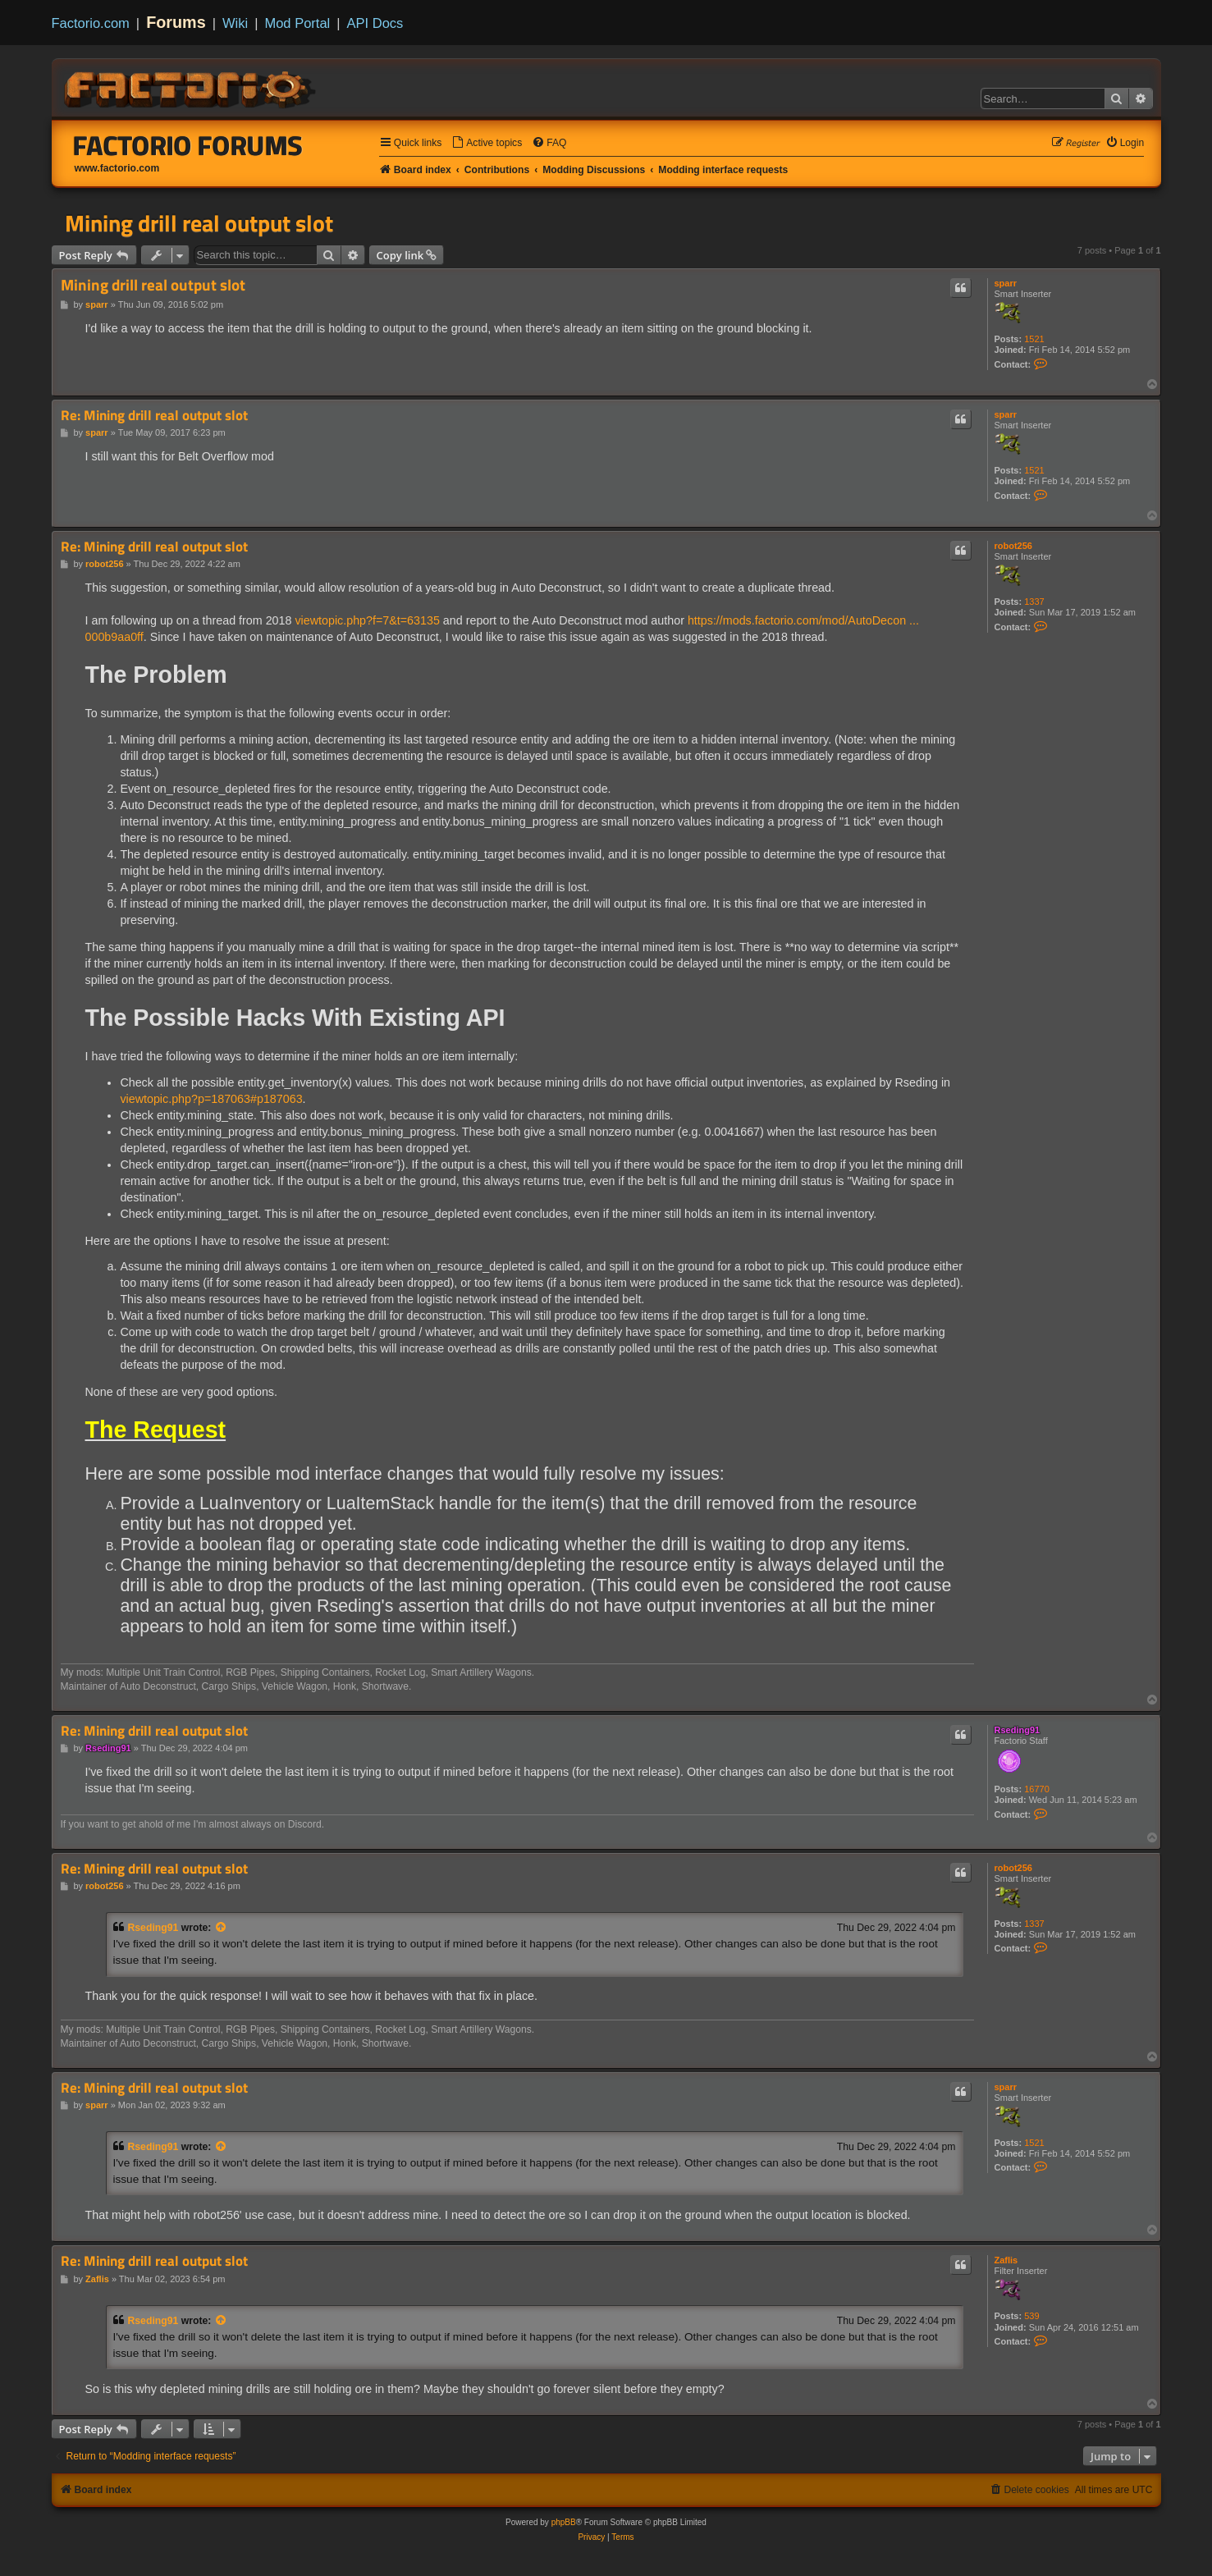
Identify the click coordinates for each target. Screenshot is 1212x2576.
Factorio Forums (188, 145)
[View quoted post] (221, 1927)
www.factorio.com (117, 168)
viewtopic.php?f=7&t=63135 (367, 620)
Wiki (235, 23)
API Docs (375, 23)
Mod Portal (297, 23)
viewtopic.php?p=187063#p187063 (211, 1098)
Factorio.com (91, 23)
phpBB (563, 2522)
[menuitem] (486, 143)
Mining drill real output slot (199, 223)
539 (1031, 2316)
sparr (1006, 283)
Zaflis (1006, 2260)
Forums (176, 22)
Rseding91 (1017, 1730)
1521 (1034, 339)
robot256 (1013, 546)
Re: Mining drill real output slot (154, 415)
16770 (1037, 1789)
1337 (1034, 601)
